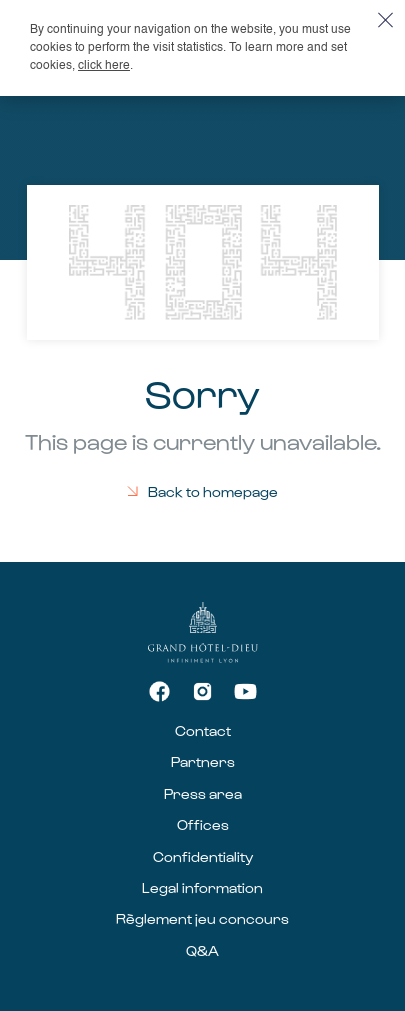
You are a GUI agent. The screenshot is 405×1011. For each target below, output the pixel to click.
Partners (203, 761)
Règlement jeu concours (202, 918)
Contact (203, 730)
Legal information (202, 887)
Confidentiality (203, 856)
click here (104, 66)
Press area (203, 793)
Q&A (202, 950)
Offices (203, 824)
